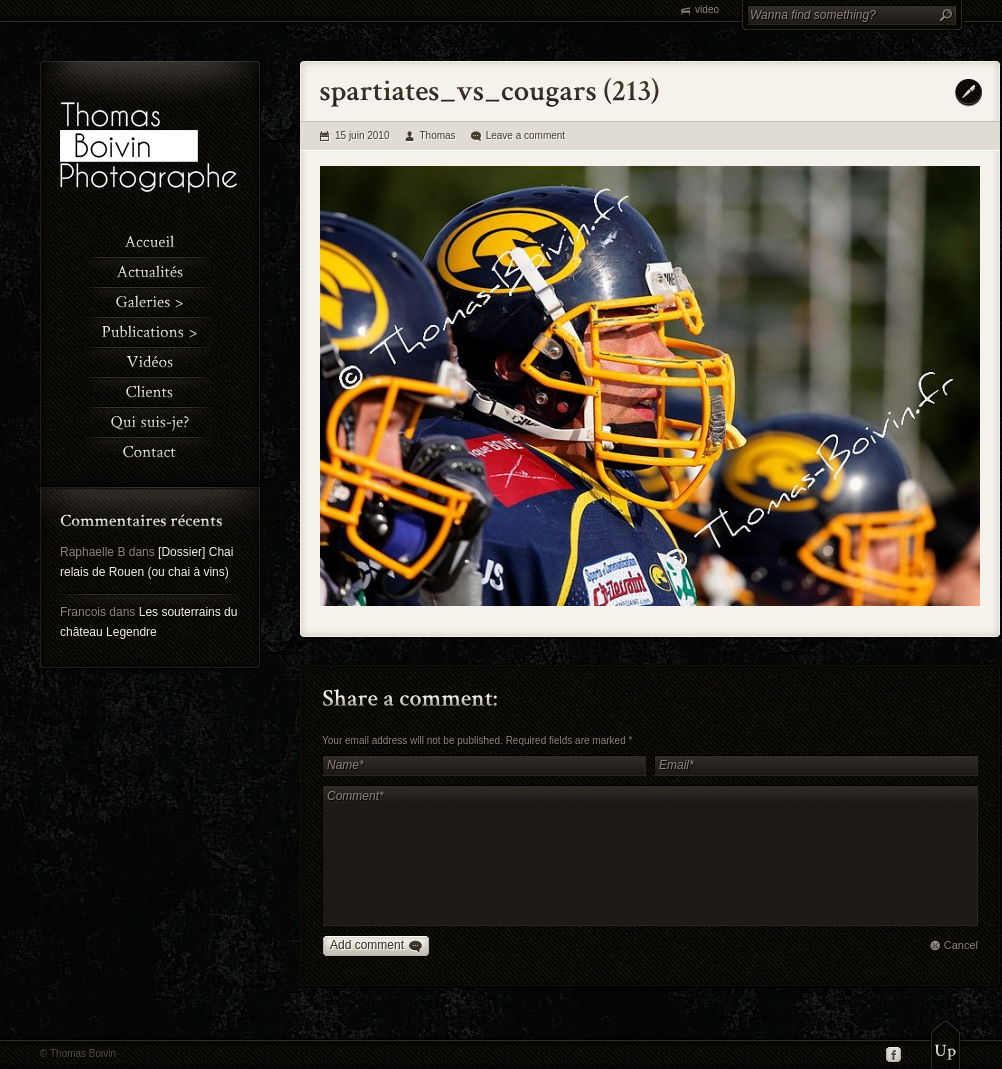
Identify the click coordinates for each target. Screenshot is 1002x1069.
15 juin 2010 (362, 135)
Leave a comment (526, 135)
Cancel (961, 945)
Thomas (438, 135)
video (707, 9)
